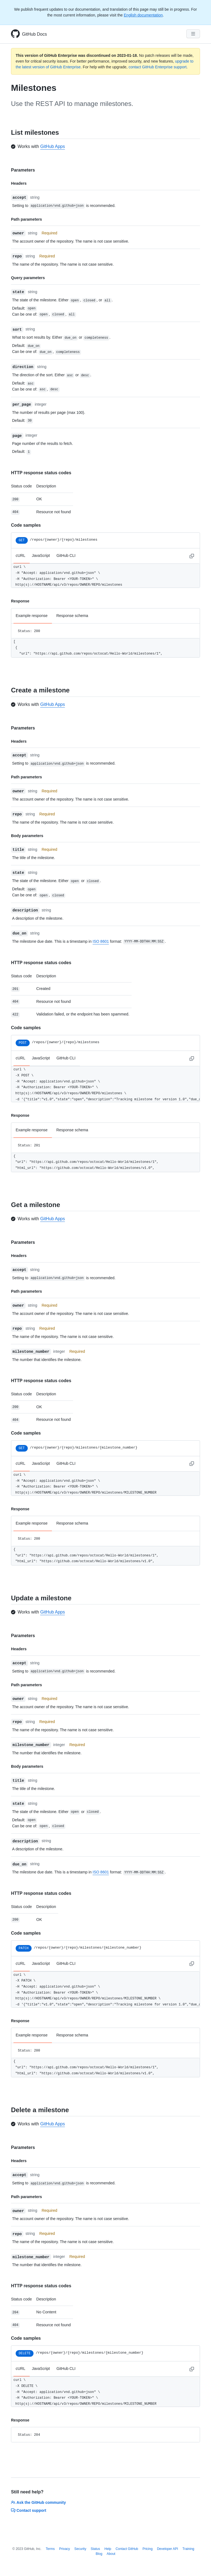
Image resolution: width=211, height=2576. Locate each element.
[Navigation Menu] (193, 33)
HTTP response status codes (41, 472)
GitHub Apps (52, 146)
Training (188, 2549)
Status (95, 2549)
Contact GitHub (127, 2549)
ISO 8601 (101, 941)
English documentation (143, 15)
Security (80, 2549)
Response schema (72, 615)
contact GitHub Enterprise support (158, 67)
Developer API (167, 2549)
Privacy (64, 2549)
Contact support (28, 2510)
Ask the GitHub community (38, 2502)
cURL (20, 555)
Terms (50, 2549)
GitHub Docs (34, 34)
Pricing (148, 2549)
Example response (32, 615)
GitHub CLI (65, 555)
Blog (99, 2554)
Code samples (26, 525)
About (111, 2554)
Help (107, 2549)
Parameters (23, 170)
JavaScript (41, 555)
